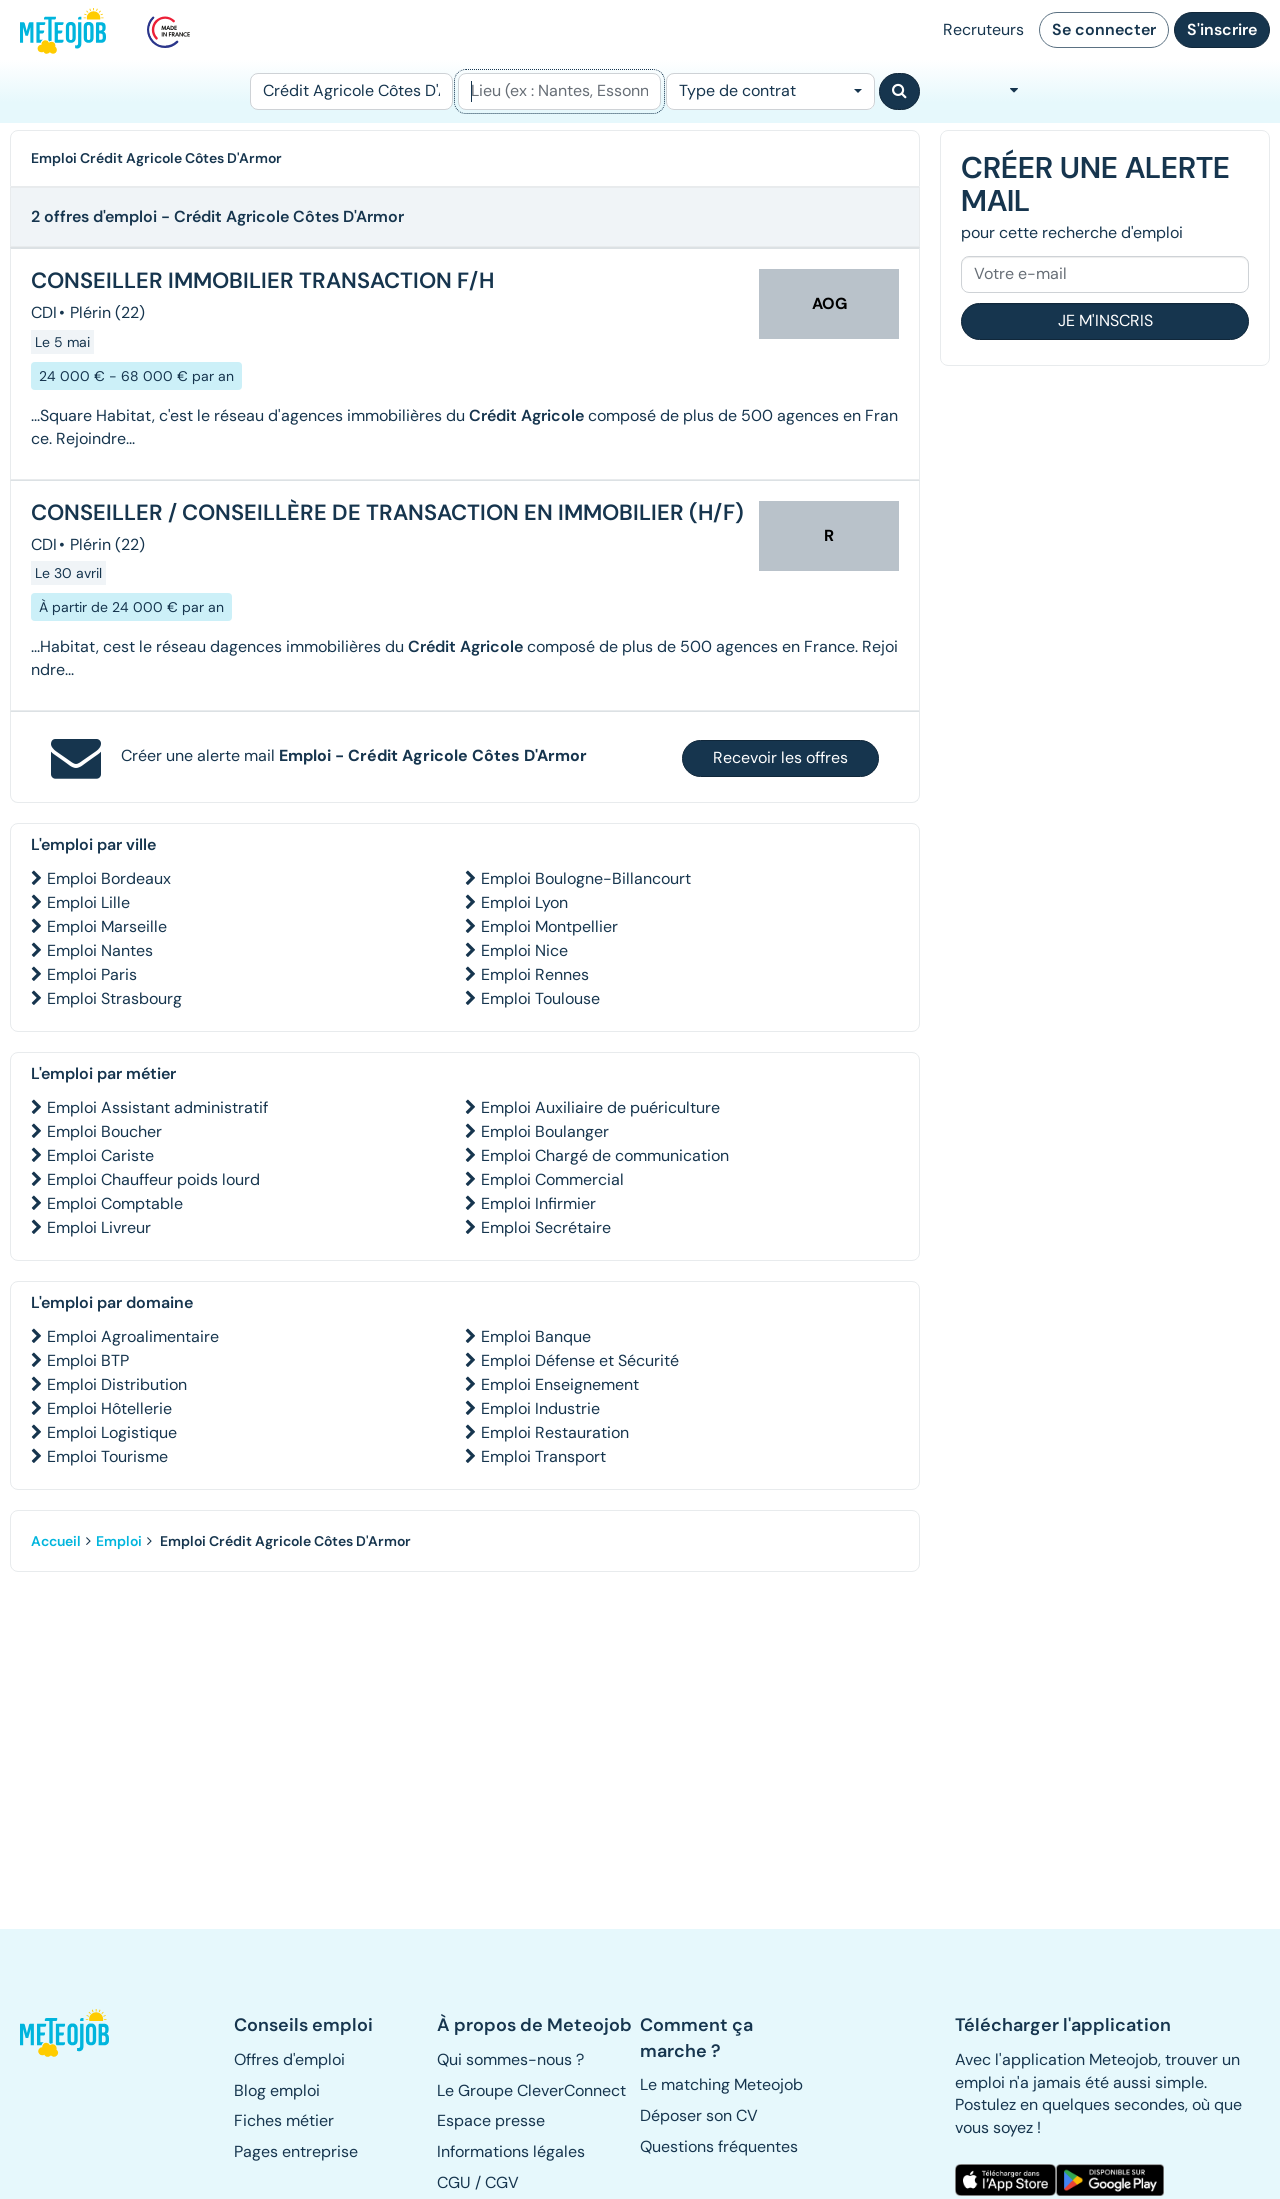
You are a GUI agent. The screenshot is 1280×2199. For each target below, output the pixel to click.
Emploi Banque (536, 1336)
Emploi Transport (543, 1456)
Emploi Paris (92, 974)
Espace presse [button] (491, 2120)
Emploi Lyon (524, 902)
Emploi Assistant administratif (157, 1107)
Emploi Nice (524, 950)
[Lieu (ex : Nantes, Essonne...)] (559, 91)
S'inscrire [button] (1222, 29)
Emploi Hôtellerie (109, 1408)
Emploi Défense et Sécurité (580, 1360)
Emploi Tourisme (107, 1456)
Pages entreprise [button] (296, 2151)
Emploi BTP (88, 1360)
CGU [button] (454, 2182)
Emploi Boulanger (545, 1131)
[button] (66, 2033)
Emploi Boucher (104, 1131)
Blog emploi (277, 2090)
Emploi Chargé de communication (605, 1155)
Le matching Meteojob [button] (721, 2084)
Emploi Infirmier (538, 1203)
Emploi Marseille (107, 926)
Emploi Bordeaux (109, 878)
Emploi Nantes (100, 950)
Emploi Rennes (535, 974)
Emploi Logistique (112, 1432)
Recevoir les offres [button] (780, 757)
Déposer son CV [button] (699, 2115)
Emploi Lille (88, 902)
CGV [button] (502, 2182)
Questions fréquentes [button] (719, 2146)
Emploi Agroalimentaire (133, 1336)
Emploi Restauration (555, 1432)
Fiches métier (284, 2120)
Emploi (119, 1541)
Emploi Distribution (117, 1384)
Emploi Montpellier (549, 926)
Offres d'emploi (289, 2059)
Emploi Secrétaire (546, 1227)
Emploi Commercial (552, 1179)
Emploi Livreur (99, 1227)
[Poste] (351, 91)
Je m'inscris (1105, 320)
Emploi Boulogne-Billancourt (586, 878)
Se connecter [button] (1104, 29)
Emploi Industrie (540, 1408)
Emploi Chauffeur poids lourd (153, 1179)
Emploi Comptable (115, 1203)
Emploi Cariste (100, 1155)
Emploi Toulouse (540, 998)
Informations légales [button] (511, 2151)
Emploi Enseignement (560, 1384)
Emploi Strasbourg (114, 998)
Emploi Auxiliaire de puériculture (600, 1107)
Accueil (56, 1541)
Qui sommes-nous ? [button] (510, 2059)
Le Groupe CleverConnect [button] (531, 2090)
